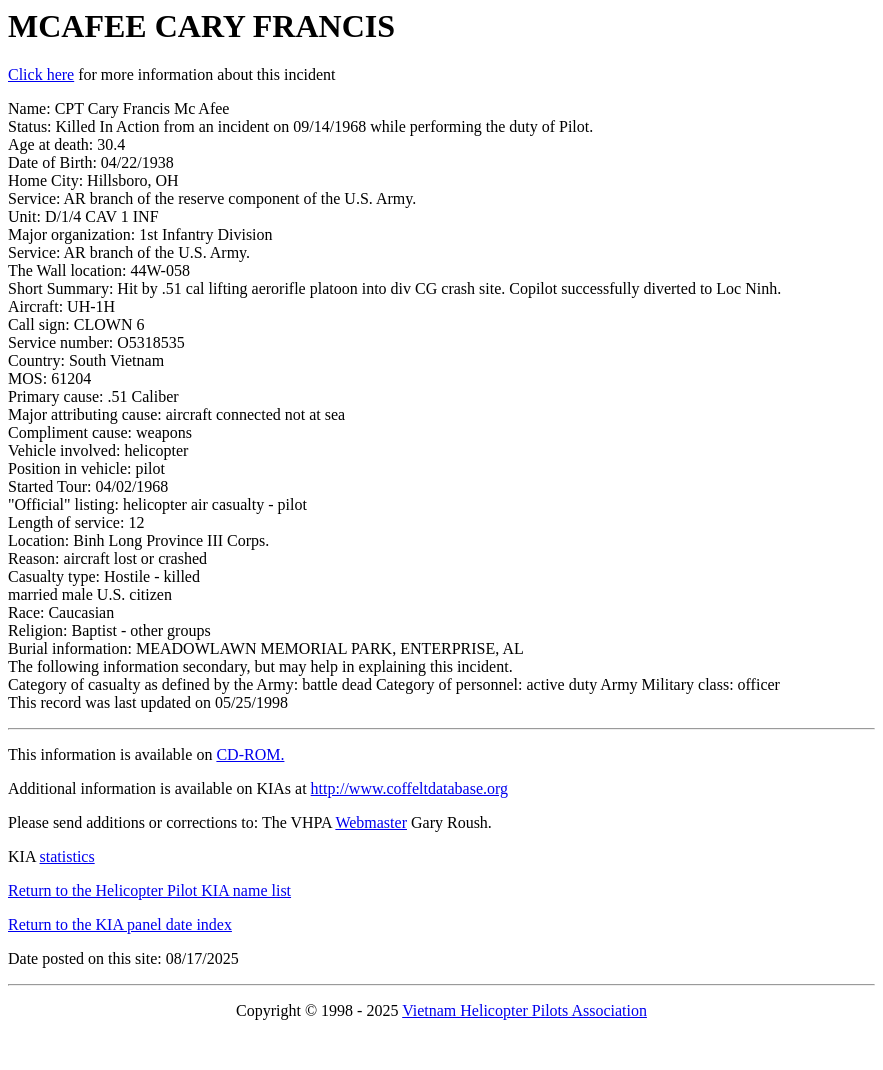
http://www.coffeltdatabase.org (409, 788)
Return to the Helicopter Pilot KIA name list (149, 890)
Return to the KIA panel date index (120, 924)
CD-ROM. (250, 754)
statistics (67, 856)
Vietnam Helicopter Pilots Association (524, 1010)
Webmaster (371, 822)
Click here (41, 74)
